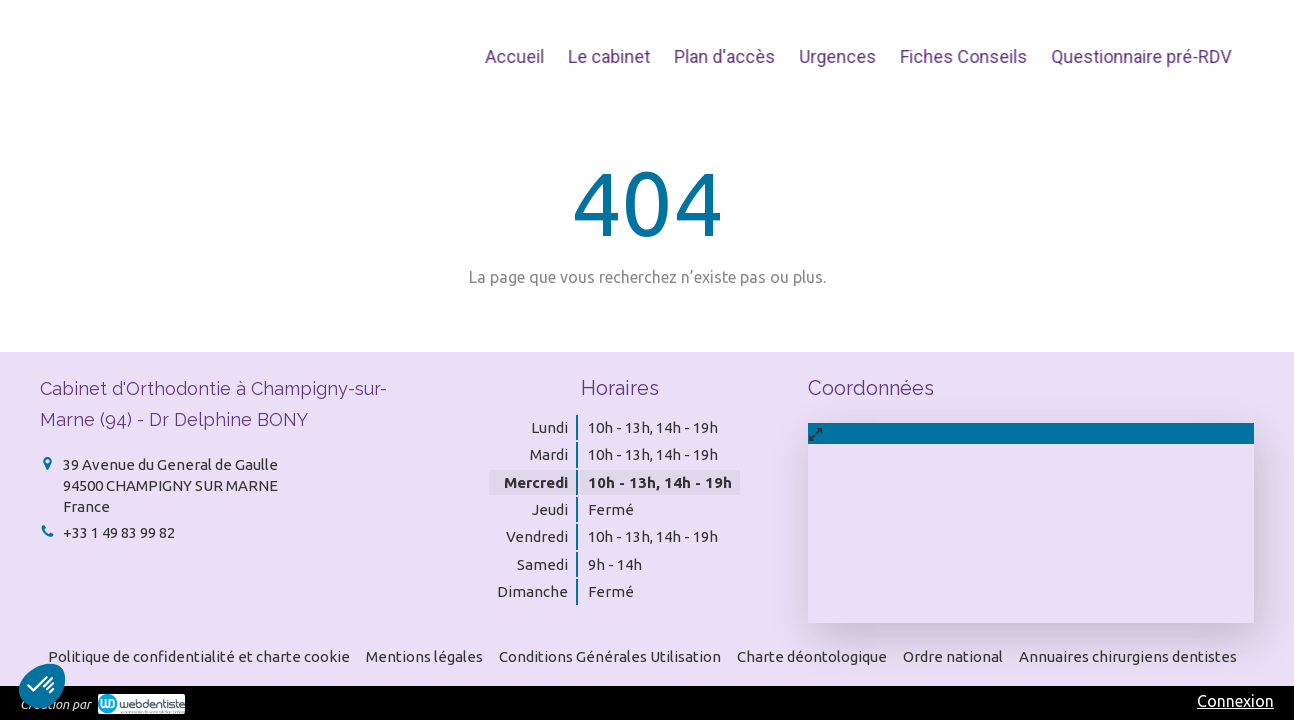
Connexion (1235, 701)
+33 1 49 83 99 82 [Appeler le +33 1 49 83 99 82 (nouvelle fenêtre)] (119, 532)
